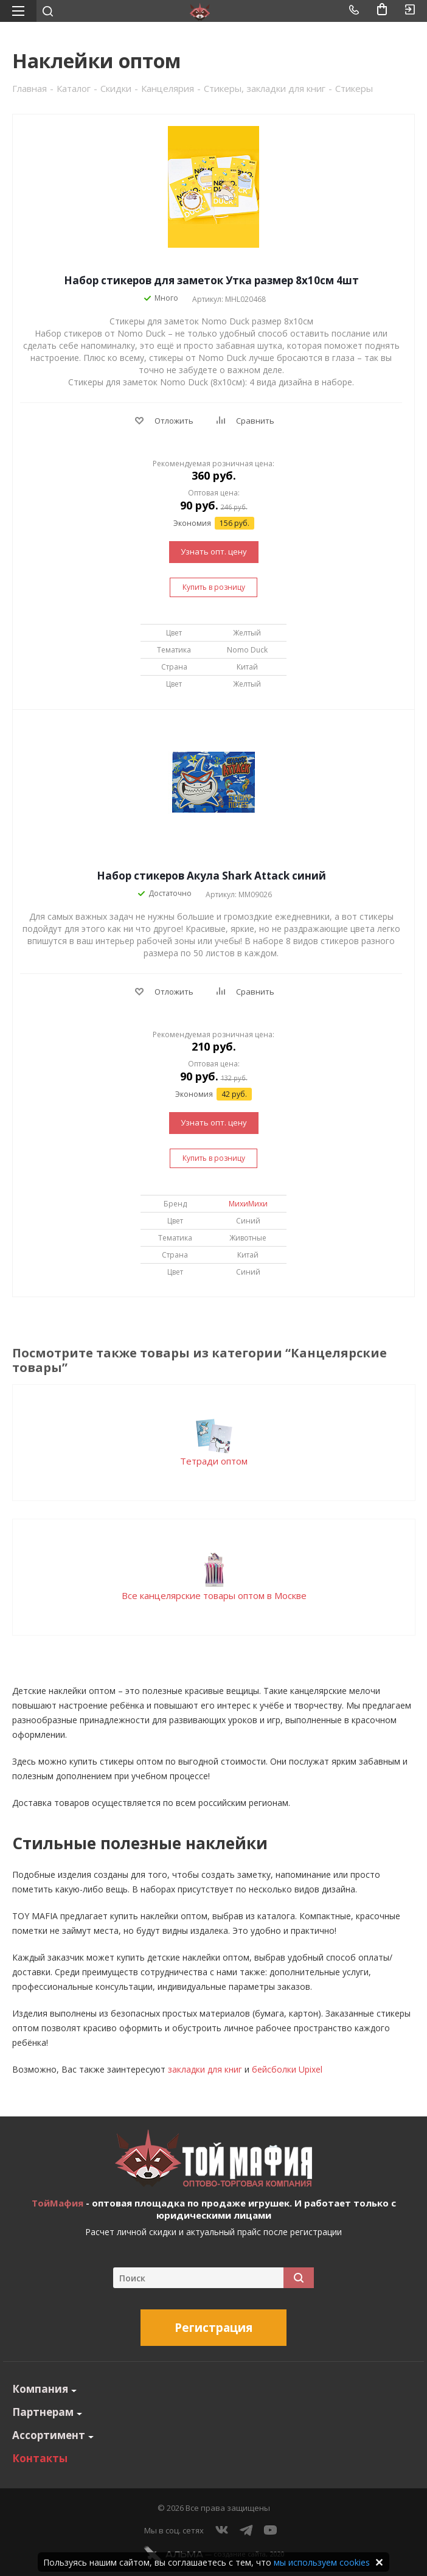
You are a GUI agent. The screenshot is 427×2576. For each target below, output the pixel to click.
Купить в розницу (213, 587)
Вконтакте (222, 2530)
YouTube (271, 2530)
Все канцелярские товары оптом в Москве (214, 1595)
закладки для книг (205, 2069)
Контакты (40, 2458)
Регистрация (213, 2328)
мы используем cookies (322, 2562)
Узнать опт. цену (214, 551)
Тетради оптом (214, 1461)
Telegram (246, 2530)
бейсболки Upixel (287, 2069)
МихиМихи (248, 1204)
